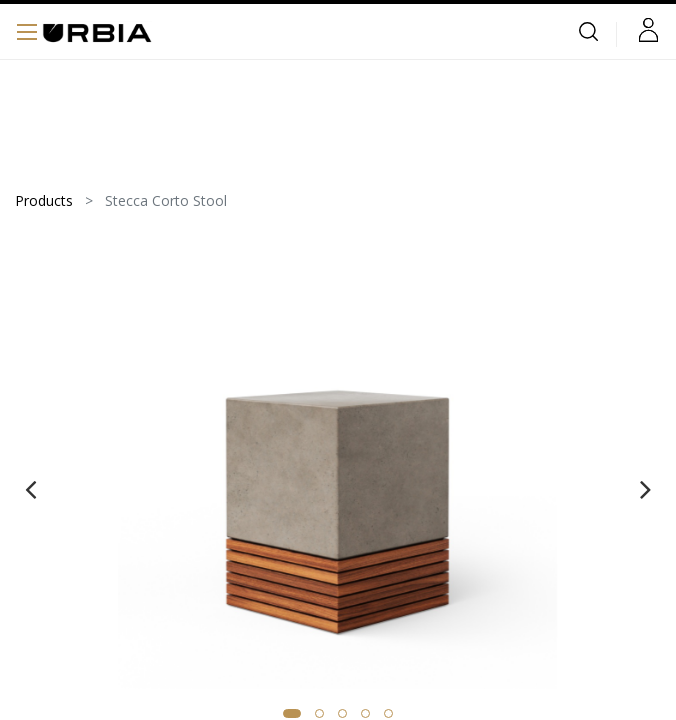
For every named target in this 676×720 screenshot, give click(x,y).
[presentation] (30, 489)
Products (44, 200)
